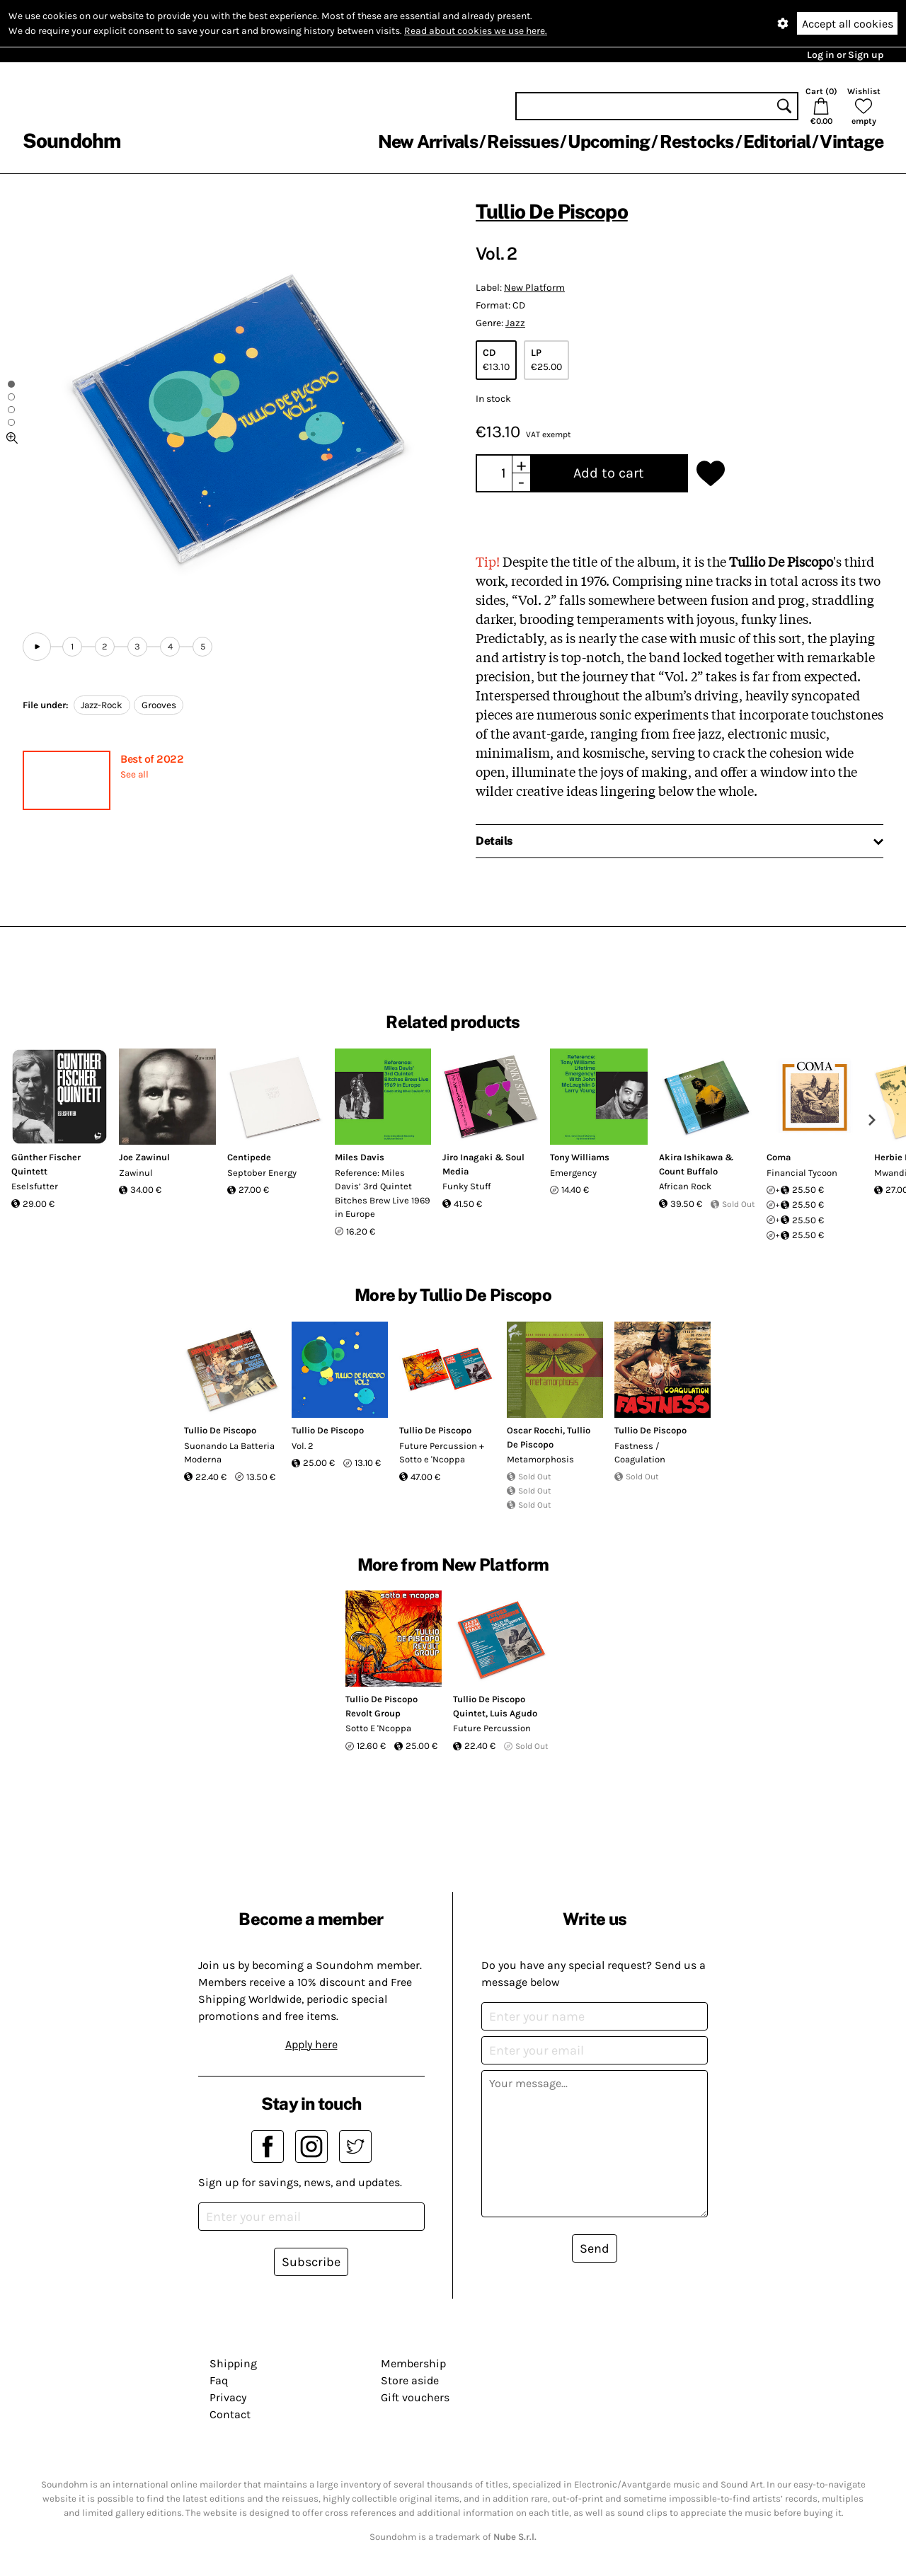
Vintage (851, 141)
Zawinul (136, 1172)
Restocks (697, 141)
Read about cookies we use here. (475, 31)
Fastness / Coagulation (639, 1452)
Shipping (233, 2363)
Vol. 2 (303, 1445)
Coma (779, 1157)
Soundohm (71, 140)
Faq (219, 2380)
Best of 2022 (151, 759)
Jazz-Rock (101, 705)
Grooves (159, 705)
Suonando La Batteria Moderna (229, 1452)
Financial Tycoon (802, 1172)
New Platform (534, 288)
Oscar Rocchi (535, 1430)
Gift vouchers (415, 2397)
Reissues (522, 141)
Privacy (228, 2397)
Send (594, 2248)
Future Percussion (492, 1728)
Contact (230, 2414)
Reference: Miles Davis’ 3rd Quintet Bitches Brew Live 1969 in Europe (382, 1193)
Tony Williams (579, 1157)
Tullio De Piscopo (552, 211)
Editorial (776, 141)
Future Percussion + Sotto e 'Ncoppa (441, 1452)
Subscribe (311, 2262)
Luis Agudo (513, 1713)
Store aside (410, 2380)
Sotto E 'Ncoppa (378, 1728)
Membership (413, 2363)
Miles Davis (359, 1157)
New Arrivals (428, 141)
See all (134, 774)
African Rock (685, 1186)
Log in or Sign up (845, 55)
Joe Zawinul (144, 1157)
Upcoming (609, 141)
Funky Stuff (466, 1186)
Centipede (249, 1157)
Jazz (515, 323)
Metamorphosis (540, 1459)
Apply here (311, 2044)
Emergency (573, 1172)
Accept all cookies (847, 23)
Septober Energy (262, 1172)
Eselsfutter (34, 1186)
